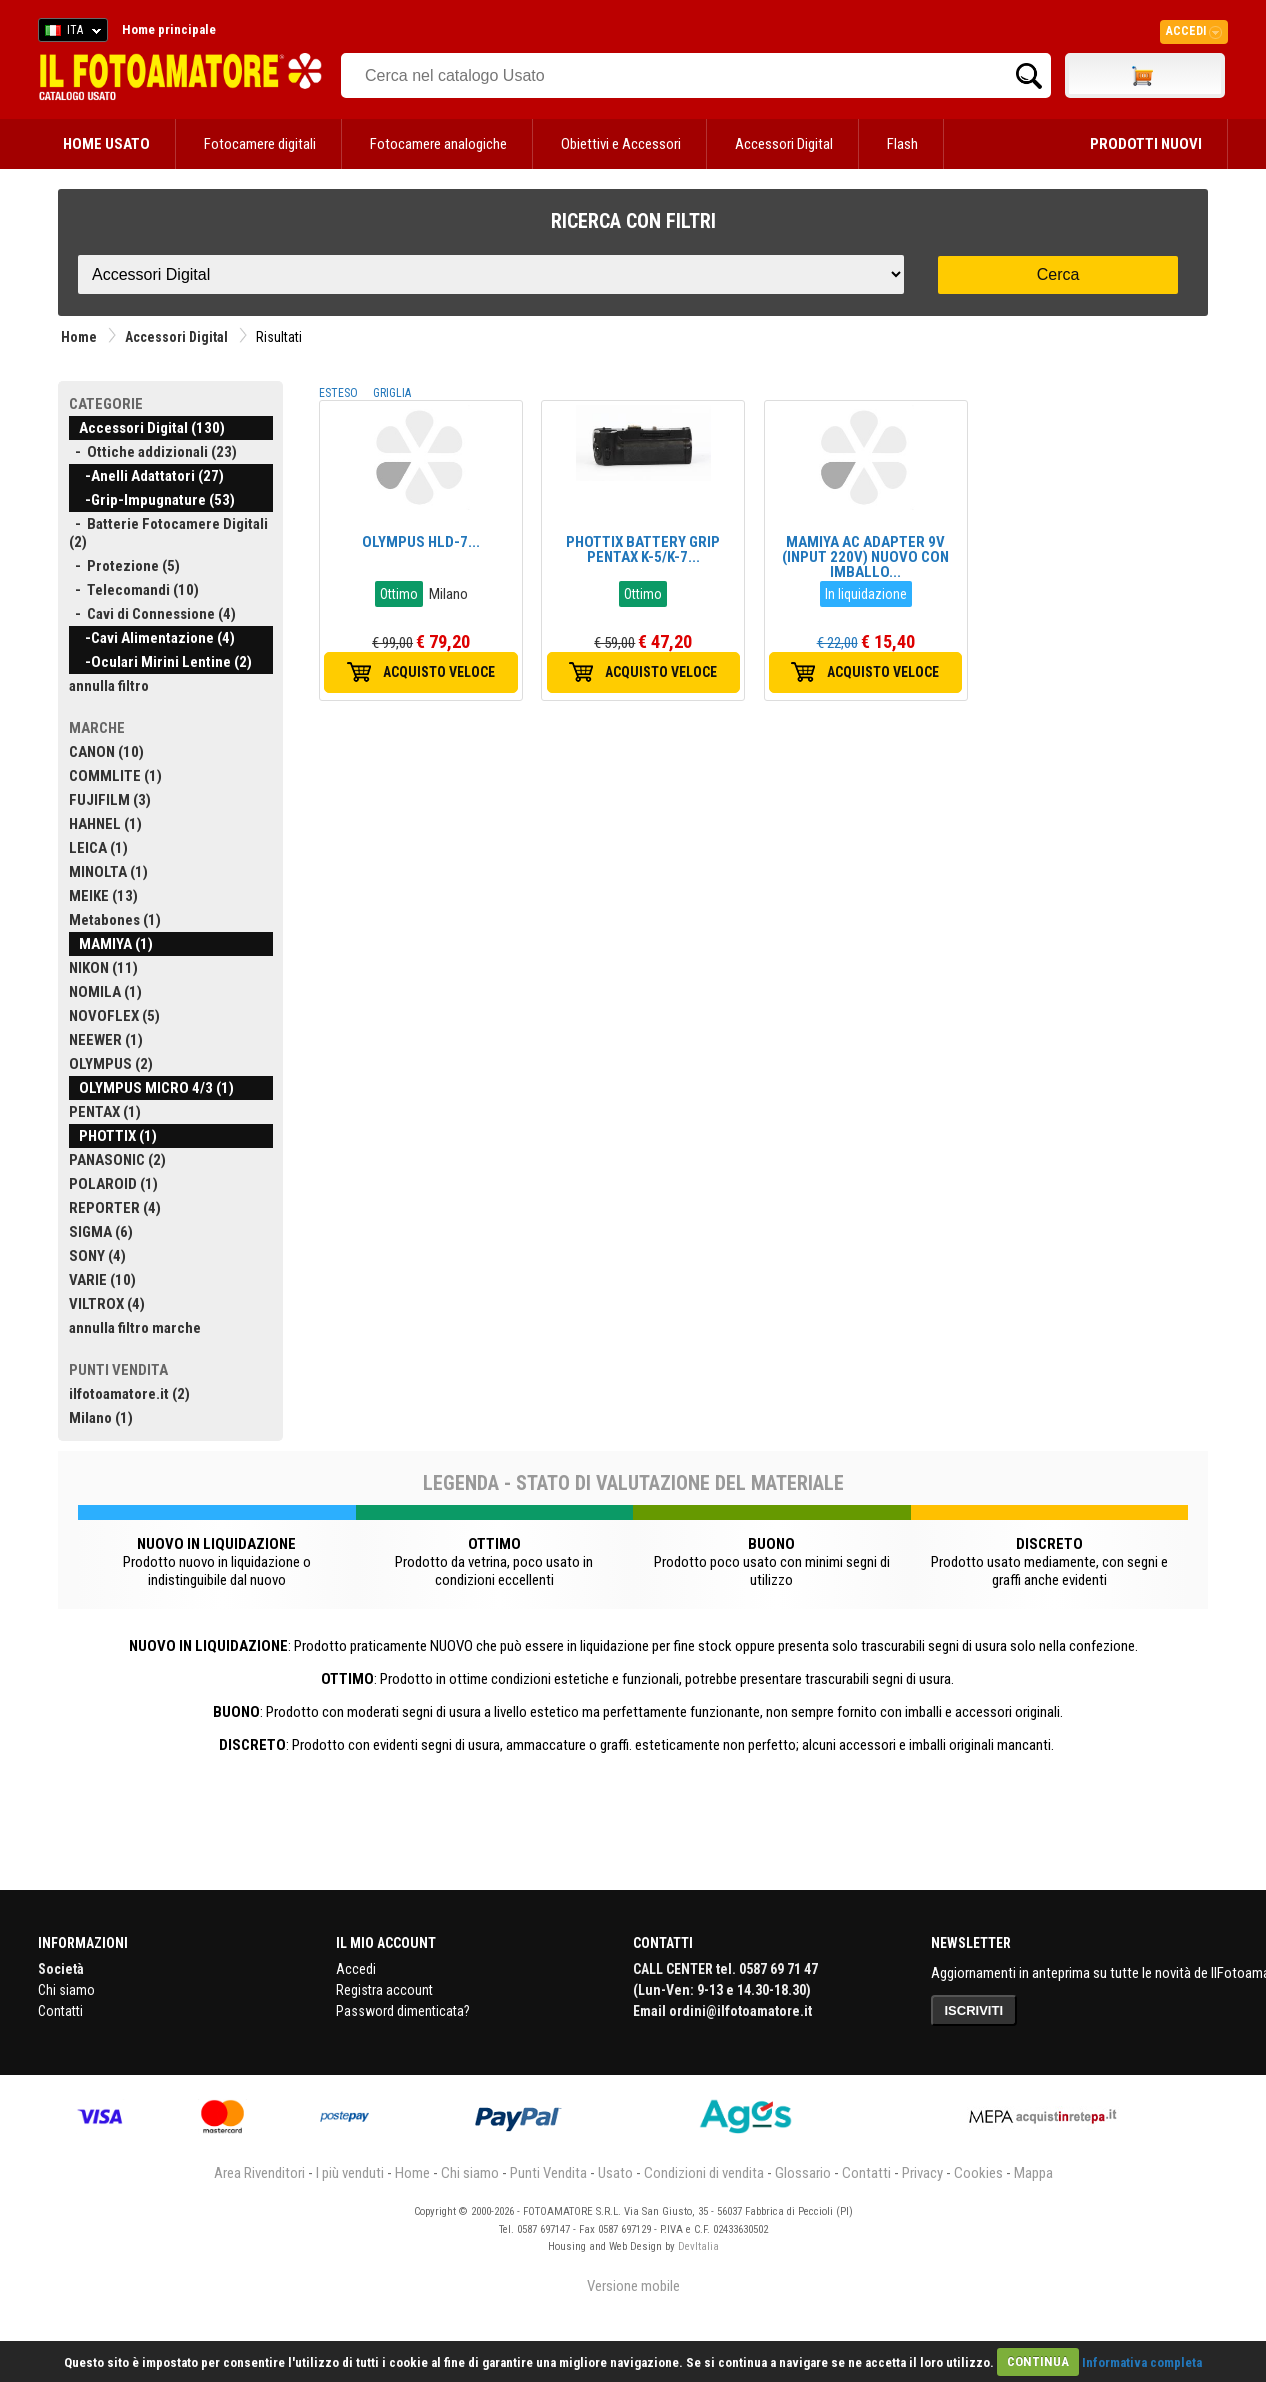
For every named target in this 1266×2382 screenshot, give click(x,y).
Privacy (922, 2173)
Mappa (1033, 2173)
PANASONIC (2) (117, 1160)
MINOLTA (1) (108, 872)
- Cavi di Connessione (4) (152, 614)
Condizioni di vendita (704, 2173)
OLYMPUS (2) (111, 1064)
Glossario (803, 2173)
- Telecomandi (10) (134, 590)
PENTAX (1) (105, 1112)
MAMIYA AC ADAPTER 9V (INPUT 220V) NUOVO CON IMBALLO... (865, 557)
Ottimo (399, 594)
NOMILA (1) (105, 992)
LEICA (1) (98, 848)
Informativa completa (1142, 2361)
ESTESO (338, 393)
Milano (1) (101, 1418)
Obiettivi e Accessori (621, 144)
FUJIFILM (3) (110, 800)
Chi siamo (66, 1990)
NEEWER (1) (106, 1040)
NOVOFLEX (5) (114, 1016)
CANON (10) (106, 752)
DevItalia (698, 2246)
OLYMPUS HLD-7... (421, 542)
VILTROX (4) (107, 1304)
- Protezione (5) (124, 566)
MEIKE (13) (103, 896)
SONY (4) (97, 1256)
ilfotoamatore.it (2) (129, 1394)
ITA (69, 33)
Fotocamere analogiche (438, 144)
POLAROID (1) (113, 1184)
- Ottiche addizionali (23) (153, 452)
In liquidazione (866, 594)
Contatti (60, 2011)
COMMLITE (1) (115, 776)
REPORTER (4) (115, 1208)
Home (79, 337)
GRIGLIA (392, 393)
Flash (902, 144)
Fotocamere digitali (260, 144)
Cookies (978, 2173)
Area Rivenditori (259, 2173)
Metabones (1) (115, 920)
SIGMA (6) (101, 1232)
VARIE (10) (102, 1280)
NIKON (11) (103, 968)
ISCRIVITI (974, 2010)
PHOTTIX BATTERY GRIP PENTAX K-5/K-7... (643, 549)
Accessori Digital (784, 144)
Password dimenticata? (403, 2011)
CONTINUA (1038, 2361)
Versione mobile (633, 2286)
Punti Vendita (548, 2173)
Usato (615, 2173)
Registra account (384, 1990)
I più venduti (350, 2173)
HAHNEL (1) (105, 824)
